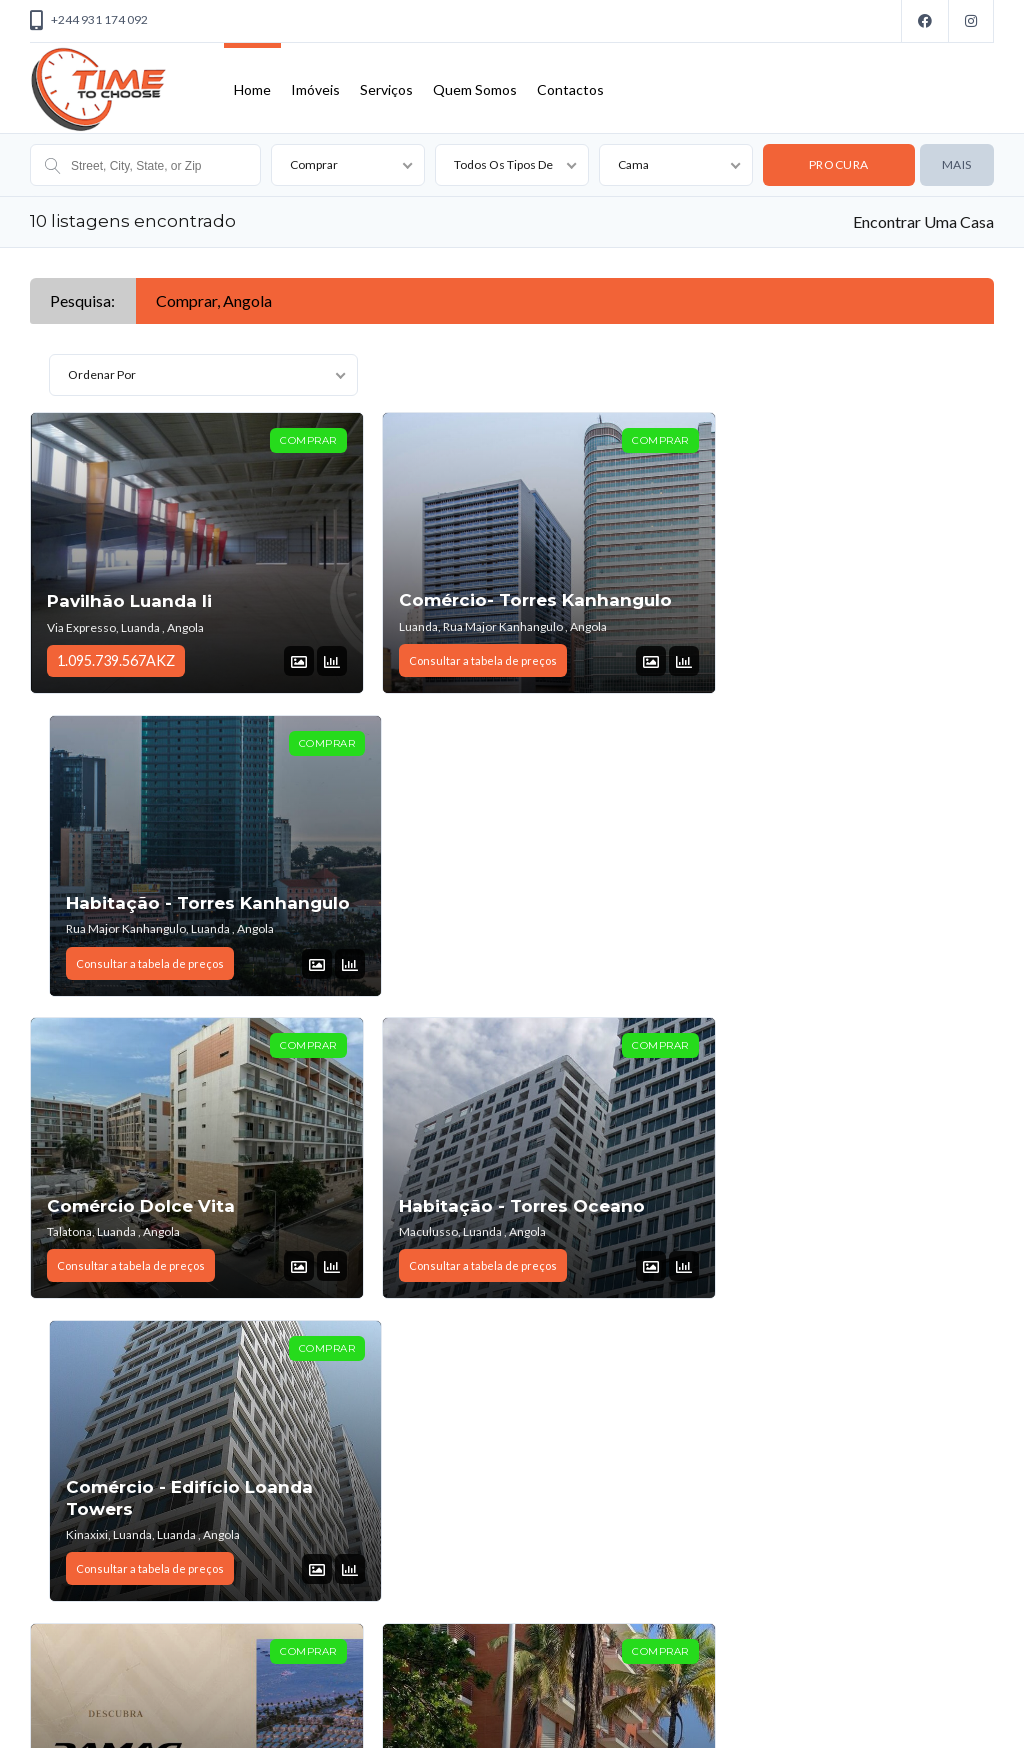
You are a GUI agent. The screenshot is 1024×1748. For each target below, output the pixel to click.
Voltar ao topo (945, 1712)
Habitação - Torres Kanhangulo (786, 589)
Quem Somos (475, 89)
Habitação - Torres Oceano (498, 902)
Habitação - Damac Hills (156, 1203)
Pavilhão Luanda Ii (129, 601)
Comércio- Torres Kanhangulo (511, 600)
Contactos (570, 89)
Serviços (386, 89)
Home (252, 89)
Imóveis (315, 89)
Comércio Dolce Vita (141, 902)
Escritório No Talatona (149, 1505)
